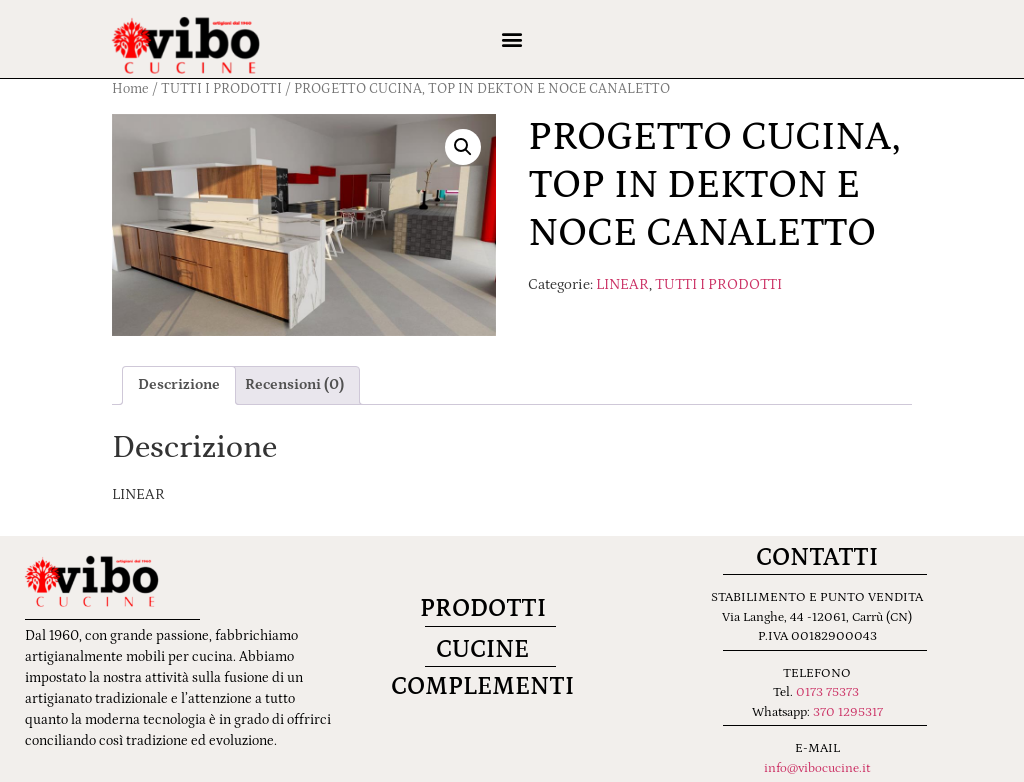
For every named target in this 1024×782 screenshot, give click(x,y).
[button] (511, 39)
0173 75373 (827, 692)
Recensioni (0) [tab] (294, 384)
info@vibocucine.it (817, 768)
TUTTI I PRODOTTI (718, 284)
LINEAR (622, 284)
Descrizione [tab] (179, 384)
